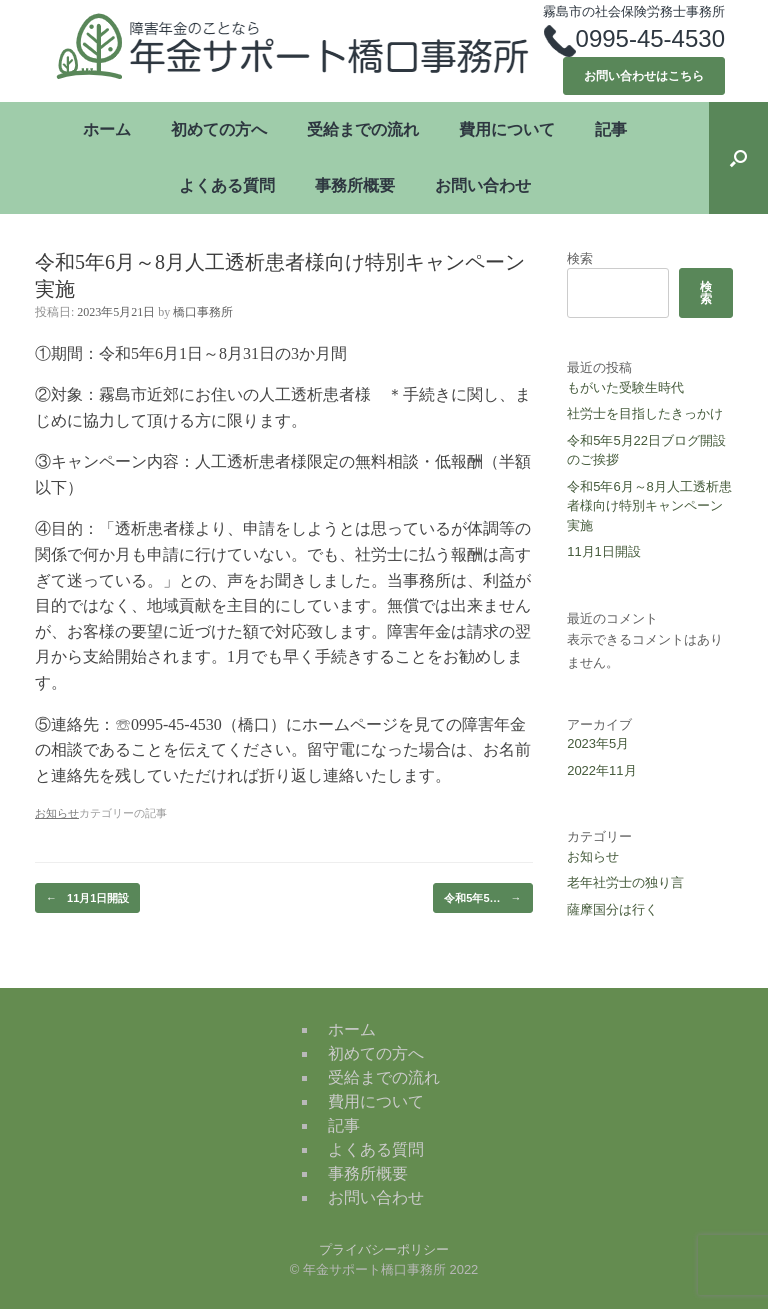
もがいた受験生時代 (625, 387)
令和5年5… (482, 898)
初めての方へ (219, 129)
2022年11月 (601, 770)
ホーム (107, 129)
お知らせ (593, 856)
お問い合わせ (483, 185)
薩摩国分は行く (612, 909)
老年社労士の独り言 (625, 882)
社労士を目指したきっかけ (645, 413)
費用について (507, 129)
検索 (580, 258)
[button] (738, 158)
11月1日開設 (87, 898)
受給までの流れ (363, 129)
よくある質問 (227, 185)
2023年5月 (598, 743)
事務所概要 (355, 185)
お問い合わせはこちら (644, 76)
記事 (611, 129)
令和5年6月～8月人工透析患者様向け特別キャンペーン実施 (649, 506)
